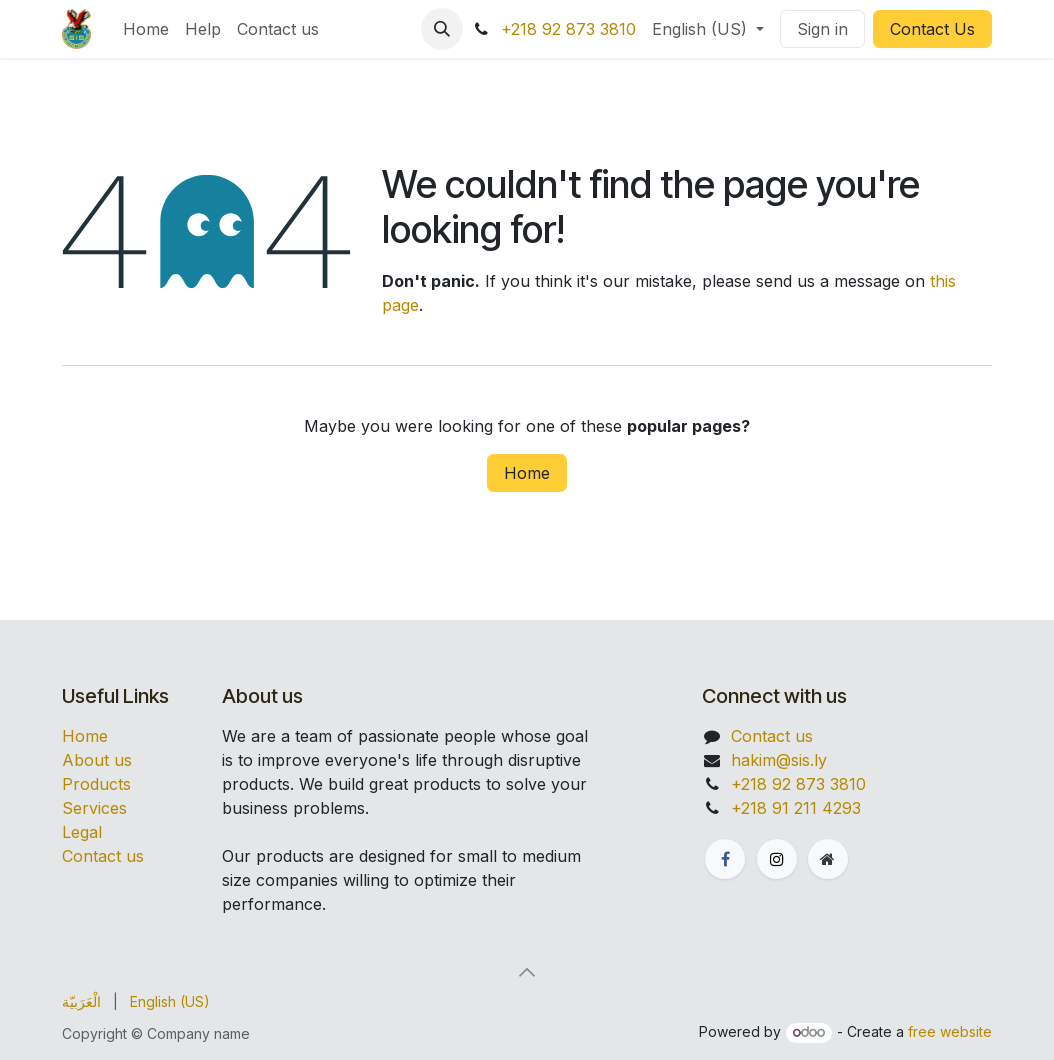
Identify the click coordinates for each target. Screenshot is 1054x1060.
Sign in (822, 29)
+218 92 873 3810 (568, 29)
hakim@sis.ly (779, 760)
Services (94, 808)
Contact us (103, 856)
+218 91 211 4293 (796, 808)
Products (96, 784)
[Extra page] (828, 859)
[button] (442, 29)
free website (950, 1031)
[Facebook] (725, 859)
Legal (82, 832)
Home (527, 473)
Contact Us (932, 29)
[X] (777, 859)
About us (97, 760)
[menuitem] (146, 29)
